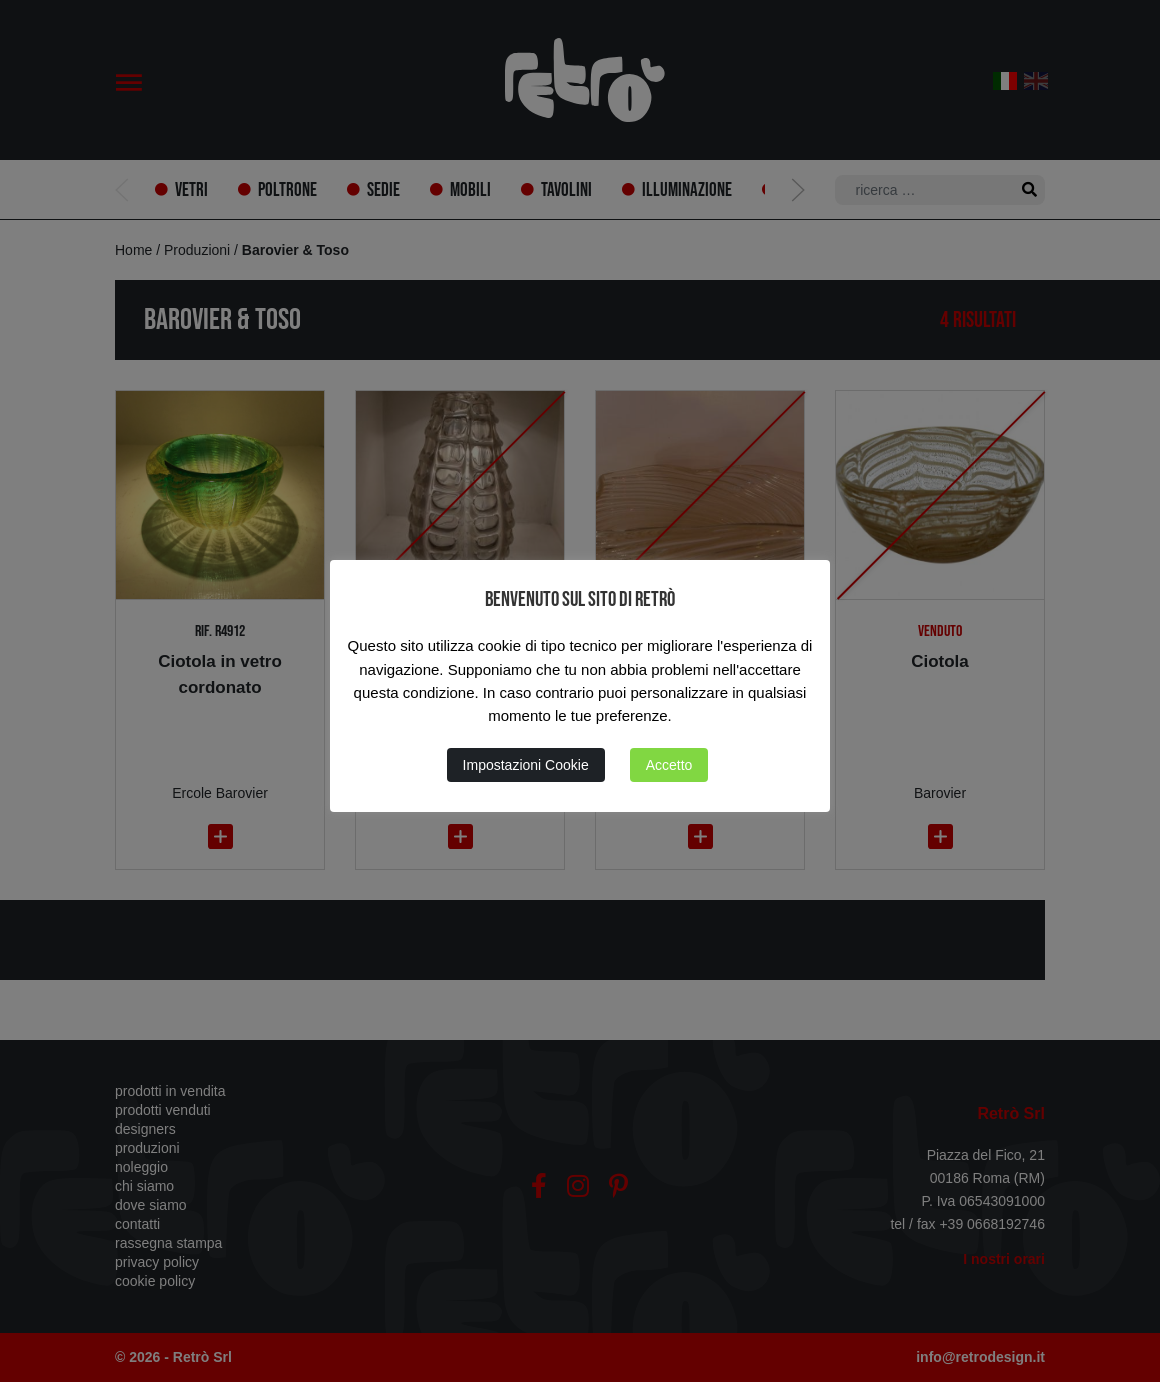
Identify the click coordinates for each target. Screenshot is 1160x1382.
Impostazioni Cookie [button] (526, 765)
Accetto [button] (669, 765)
